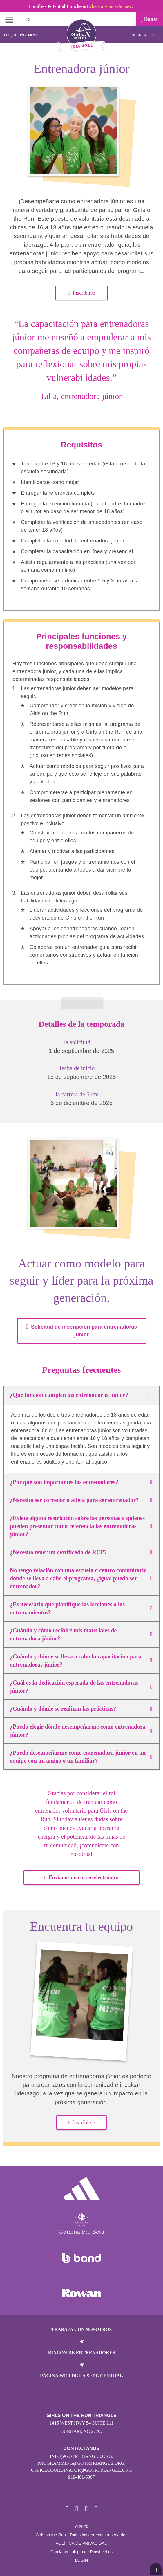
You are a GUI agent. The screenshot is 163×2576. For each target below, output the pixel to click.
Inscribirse (81, 293)
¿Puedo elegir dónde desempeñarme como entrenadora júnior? (81, 1730)
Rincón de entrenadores (81, 2352)
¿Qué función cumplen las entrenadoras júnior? (81, 1395)
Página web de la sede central (81, 2375)
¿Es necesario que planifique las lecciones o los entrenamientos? (81, 1608)
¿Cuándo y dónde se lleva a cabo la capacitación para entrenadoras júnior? (81, 1660)
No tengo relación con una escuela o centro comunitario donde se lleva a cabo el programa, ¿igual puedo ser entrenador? (81, 1578)
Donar (149, 19)
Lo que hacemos (20, 35)
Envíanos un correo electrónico (81, 1877)
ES (29, 19)
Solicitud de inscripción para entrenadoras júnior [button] (81, 1331)
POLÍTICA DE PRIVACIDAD (81, 2543)
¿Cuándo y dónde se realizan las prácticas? (81, 1708)
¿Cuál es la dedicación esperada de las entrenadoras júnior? (81, 1686)
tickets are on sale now (109, 6)
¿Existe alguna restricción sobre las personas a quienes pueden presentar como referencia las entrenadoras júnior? (81, 1526)
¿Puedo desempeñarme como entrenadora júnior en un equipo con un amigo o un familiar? (81, 1756)
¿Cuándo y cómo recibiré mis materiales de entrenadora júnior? (81, 1634)
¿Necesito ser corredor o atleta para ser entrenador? (81, 1500)
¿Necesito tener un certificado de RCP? (81, 1552)
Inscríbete (142, 35)
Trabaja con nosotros (81, 2329)
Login (81, 2560)
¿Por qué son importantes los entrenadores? (81, 1482)
